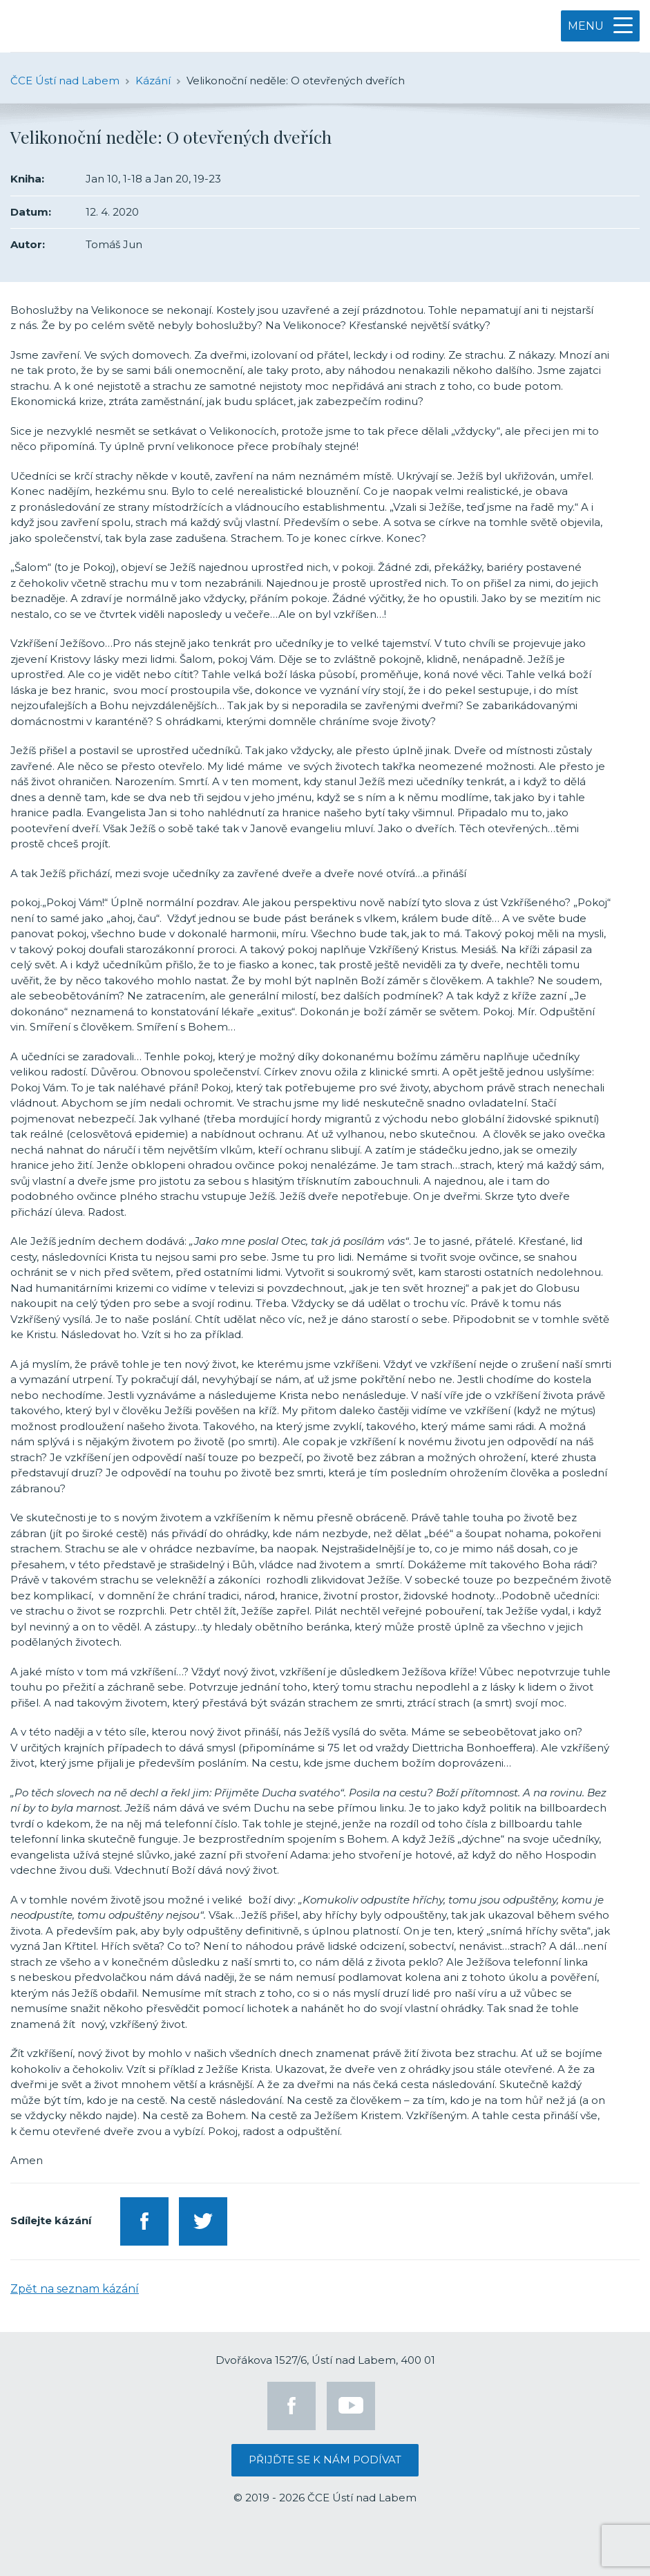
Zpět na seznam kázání (74, 2288)
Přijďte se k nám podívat (325, 2459)
